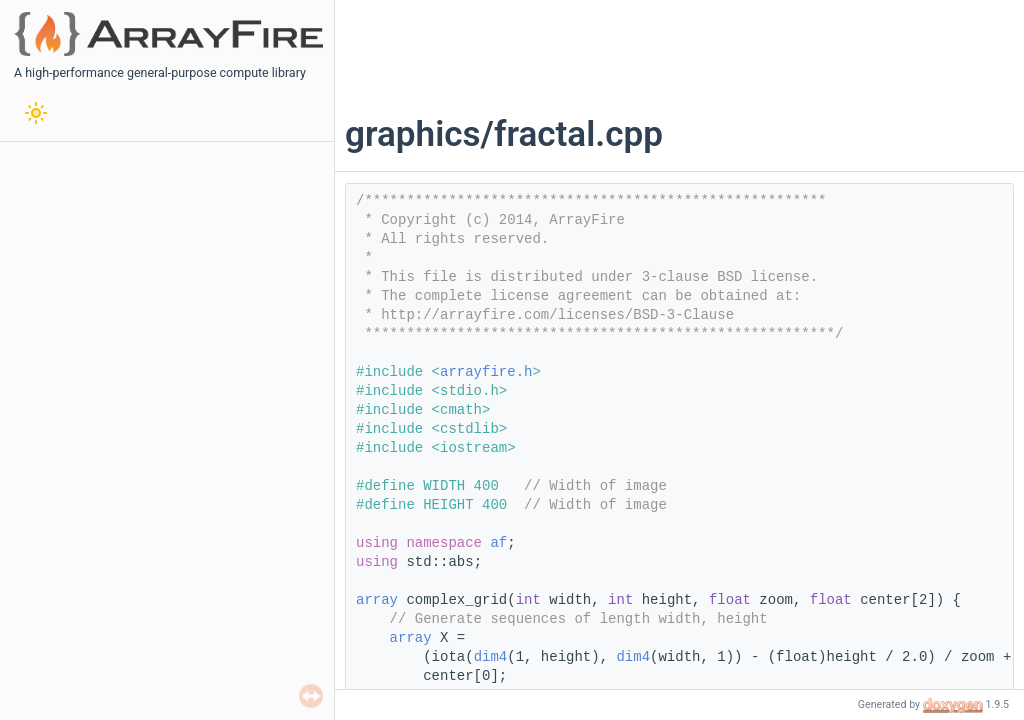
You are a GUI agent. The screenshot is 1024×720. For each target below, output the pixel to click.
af (498, 543)
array (377, 600)
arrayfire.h (486, 372)
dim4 (491, 657)
